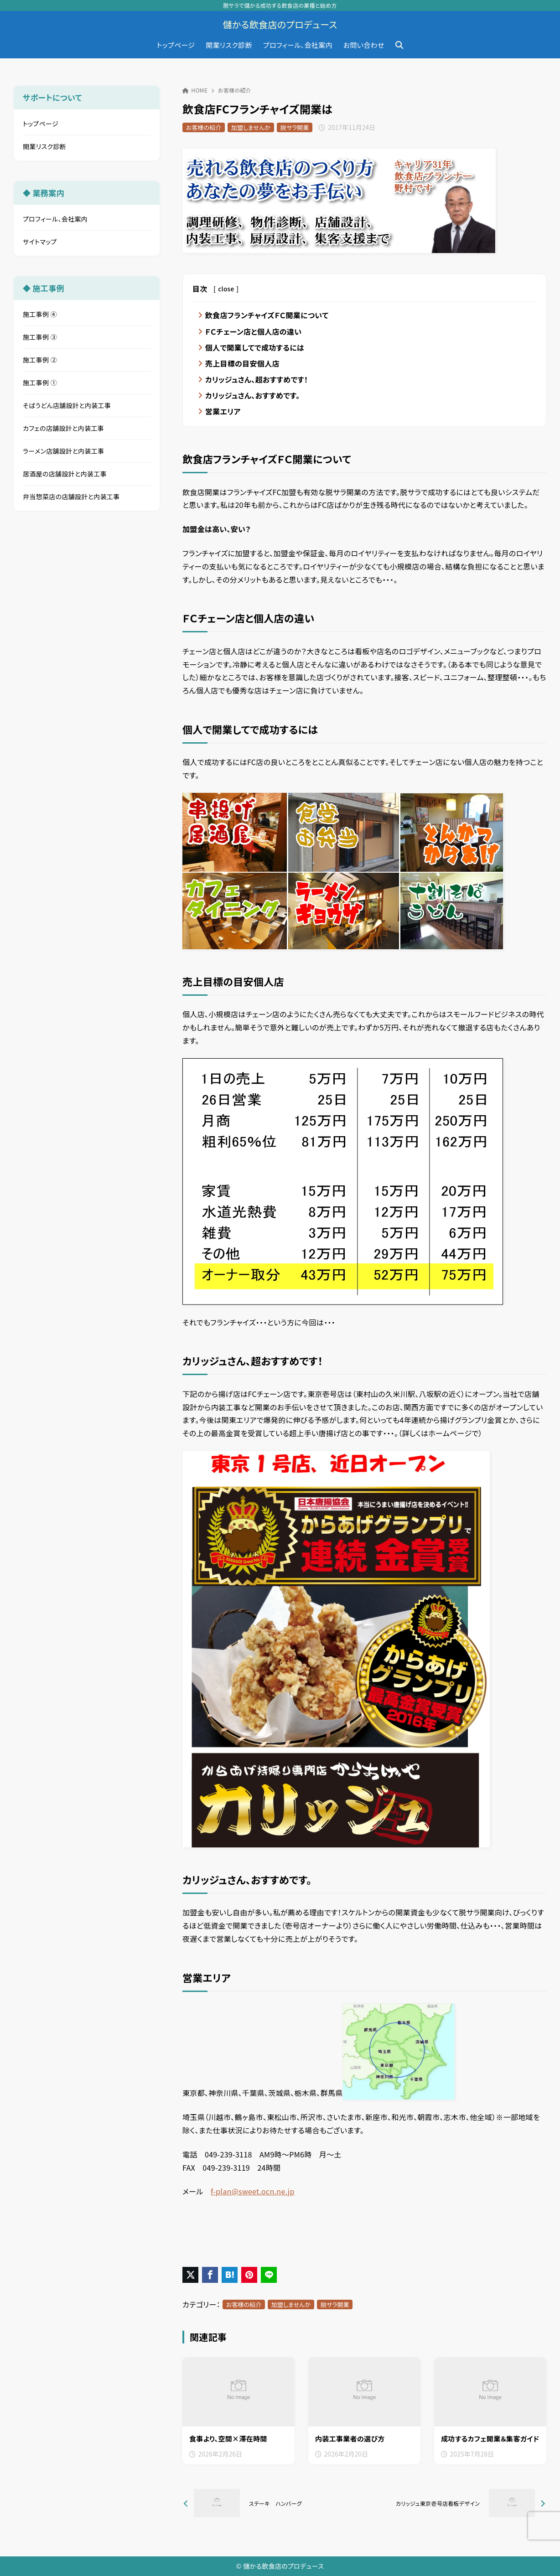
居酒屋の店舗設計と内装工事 (65, 473)
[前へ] (271, 2503)
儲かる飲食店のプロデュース (280, 24)
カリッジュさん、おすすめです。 (252, 395)
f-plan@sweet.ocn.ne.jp (253, 2191)
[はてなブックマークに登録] (230, 2275)
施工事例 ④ (40, 314)
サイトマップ (40, 241)
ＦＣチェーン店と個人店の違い (253, 331)
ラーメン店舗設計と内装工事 (63, 450)
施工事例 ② (40, 359)
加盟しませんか (250, 127)
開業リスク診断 (44, 146)
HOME (194, 90)
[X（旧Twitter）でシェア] (190, 2275)
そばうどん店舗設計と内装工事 (67, 405)
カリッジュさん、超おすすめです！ (256, 379)
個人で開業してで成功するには (254, 347)
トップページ (40, 123)
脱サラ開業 (294, 127)
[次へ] (457, 2503)
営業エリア (223, 411)
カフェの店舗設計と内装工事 (63, 428)
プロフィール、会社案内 (55, 218)
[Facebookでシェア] (210, 2275)
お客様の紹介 (234, 90)
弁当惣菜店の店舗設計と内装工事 (71, 496)
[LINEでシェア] (269, 2275)
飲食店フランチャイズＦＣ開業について (266, 315)
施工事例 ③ (40, 336)
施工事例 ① (40, 382)
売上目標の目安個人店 (242, 363)
